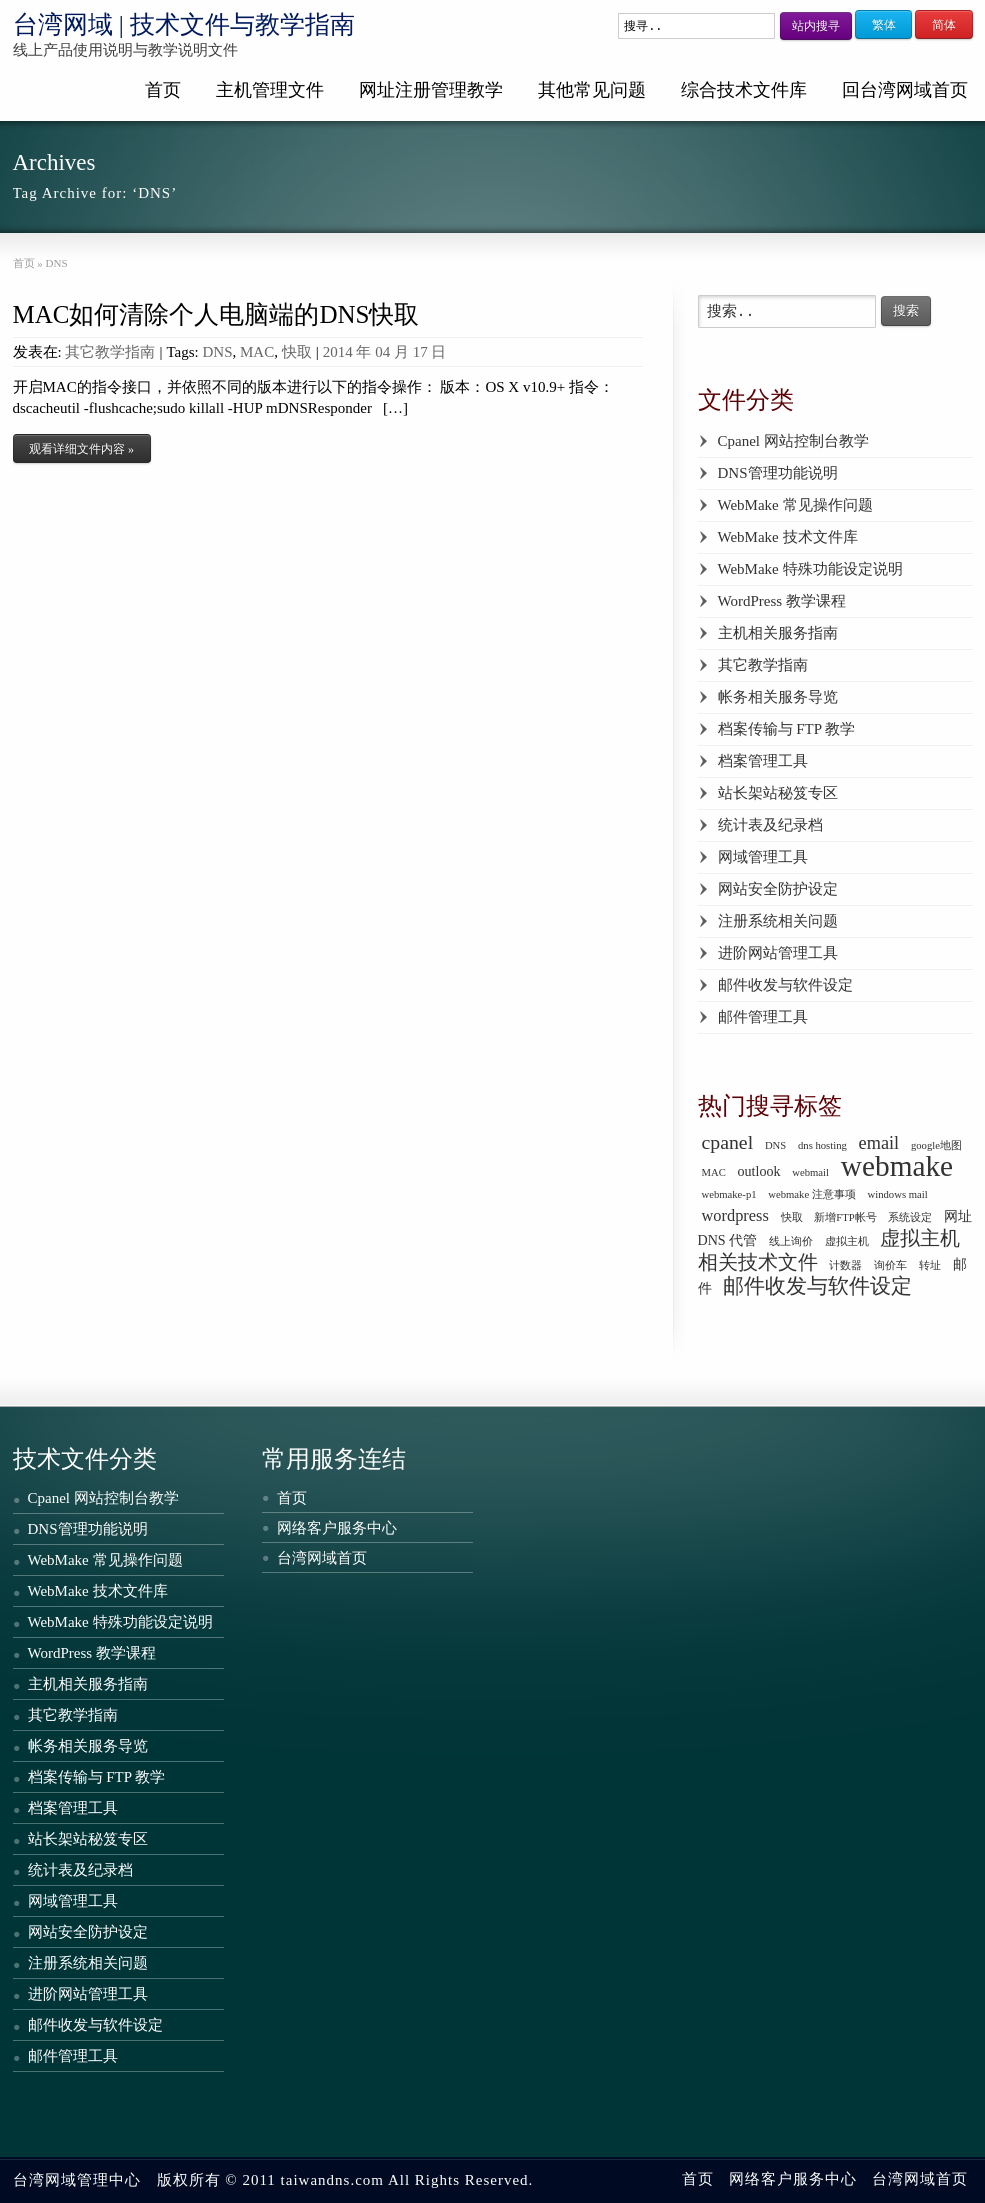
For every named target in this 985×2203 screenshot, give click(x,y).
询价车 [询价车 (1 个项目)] (890, 1265)
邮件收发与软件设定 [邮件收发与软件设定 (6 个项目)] (817, 1286)
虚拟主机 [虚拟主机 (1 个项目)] (847, 1241)
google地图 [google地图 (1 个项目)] (936, 1145)
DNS (217, 352)
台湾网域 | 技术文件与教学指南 (184, 24)
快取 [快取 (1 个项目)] (792, 1217)
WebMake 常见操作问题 (795, 505)
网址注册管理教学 (431, 90)
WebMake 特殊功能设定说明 (810, 569)
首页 (163, 90)
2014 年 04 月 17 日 (385, 352)
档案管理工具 (763, 761)
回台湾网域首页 (905, 90)
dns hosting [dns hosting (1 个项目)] (822, 1145)
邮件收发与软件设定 (785, 985)
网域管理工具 (763, 857)
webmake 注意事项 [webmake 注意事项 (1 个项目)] (812, 1194)
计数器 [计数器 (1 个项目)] (845, 1265)
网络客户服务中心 (337, 1528)
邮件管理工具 (763, 1017)
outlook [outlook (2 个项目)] (759, 1171)
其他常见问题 (592, 90)
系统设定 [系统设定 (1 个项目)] (910, 1217)
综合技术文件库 (744, 90)
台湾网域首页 (322, 1558)
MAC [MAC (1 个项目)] (714, 1172)
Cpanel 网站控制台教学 (793, 441)
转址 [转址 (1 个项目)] (930, 1265)
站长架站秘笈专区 (778, 793)
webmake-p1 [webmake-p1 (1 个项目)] (729, 1194)
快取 (297, 352)
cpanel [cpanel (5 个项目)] (728, 1142)
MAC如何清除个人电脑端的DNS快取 (216, 314)
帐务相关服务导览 (778, 697)
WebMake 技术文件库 (788, 537)
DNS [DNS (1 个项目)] (775, 1145)
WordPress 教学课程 (782, 601)
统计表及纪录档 (770, 825)
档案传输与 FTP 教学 (787, 729)
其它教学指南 (110, 352)
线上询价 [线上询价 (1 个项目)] (791, 1241)
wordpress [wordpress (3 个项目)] (735, 1215)
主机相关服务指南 (778, 633)
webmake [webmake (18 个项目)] (897, 1166)
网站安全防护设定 (778, 889)
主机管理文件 (270, 90)
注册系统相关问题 (778, 921)
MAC (257, 352)
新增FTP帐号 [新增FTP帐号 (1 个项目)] (845, 1217)
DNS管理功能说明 (778, 473)
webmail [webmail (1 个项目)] (810, 1172)
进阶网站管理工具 (778, 953)
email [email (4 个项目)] (879, 1143)
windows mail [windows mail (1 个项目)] (898, 1194)
